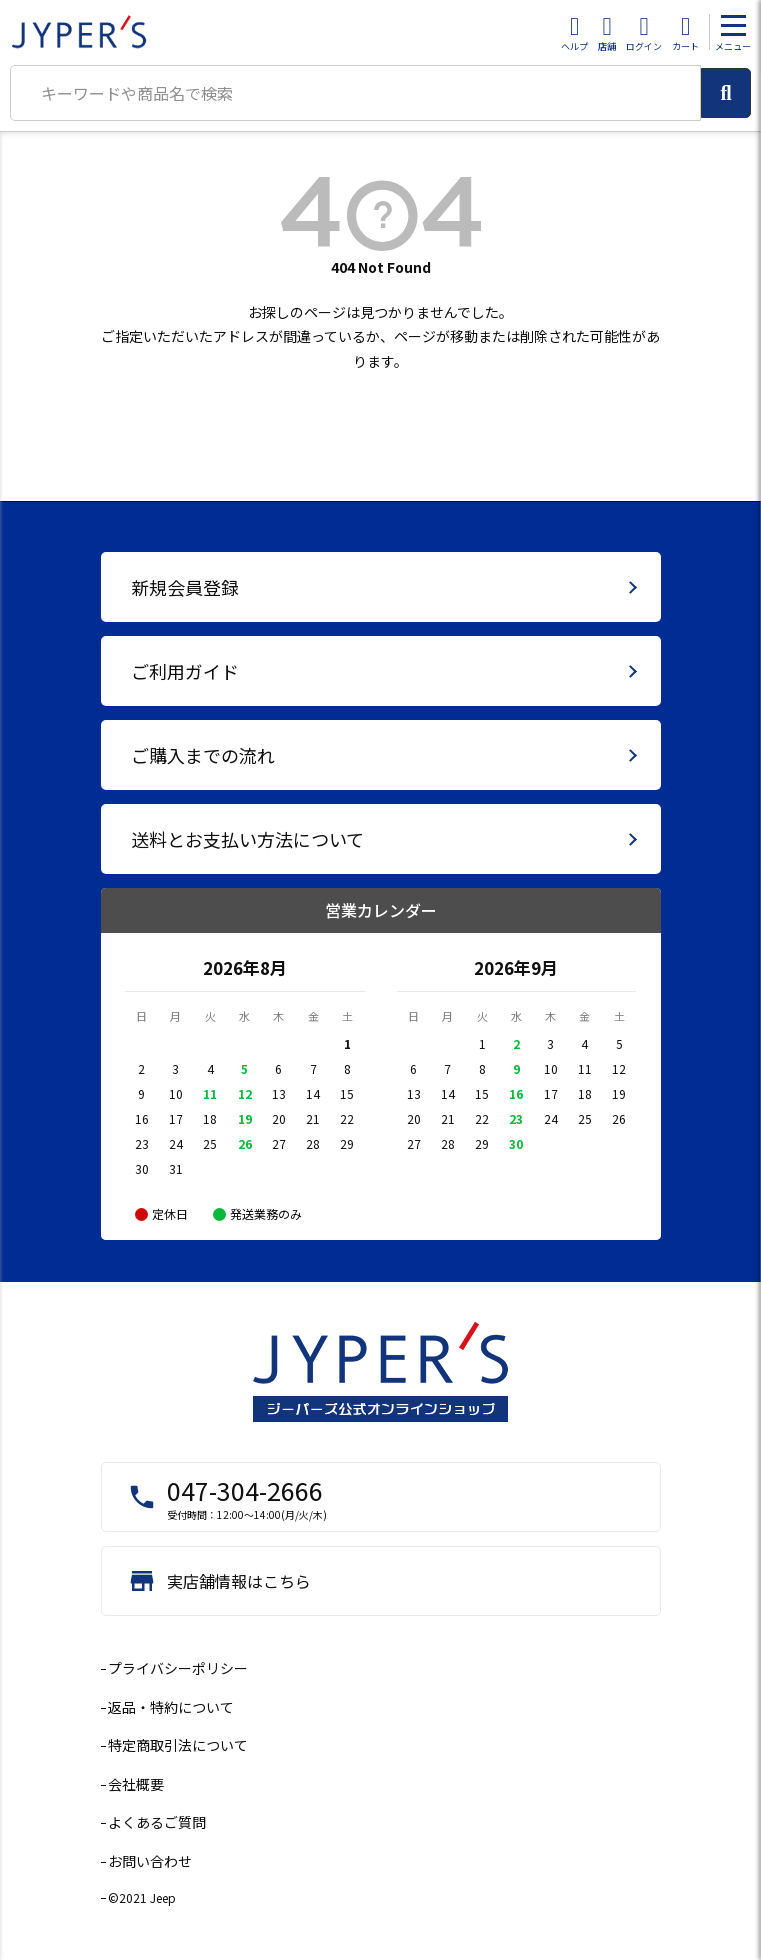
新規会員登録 (185, 587)
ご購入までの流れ (203, 755)
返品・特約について (171, 1707)
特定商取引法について (178, 1745)
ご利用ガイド (185, 671)
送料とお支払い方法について (247, 839)
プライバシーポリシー (178, 1668)
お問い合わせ (150, 1861)
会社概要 (136, 1784)
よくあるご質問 (157, 1822)
